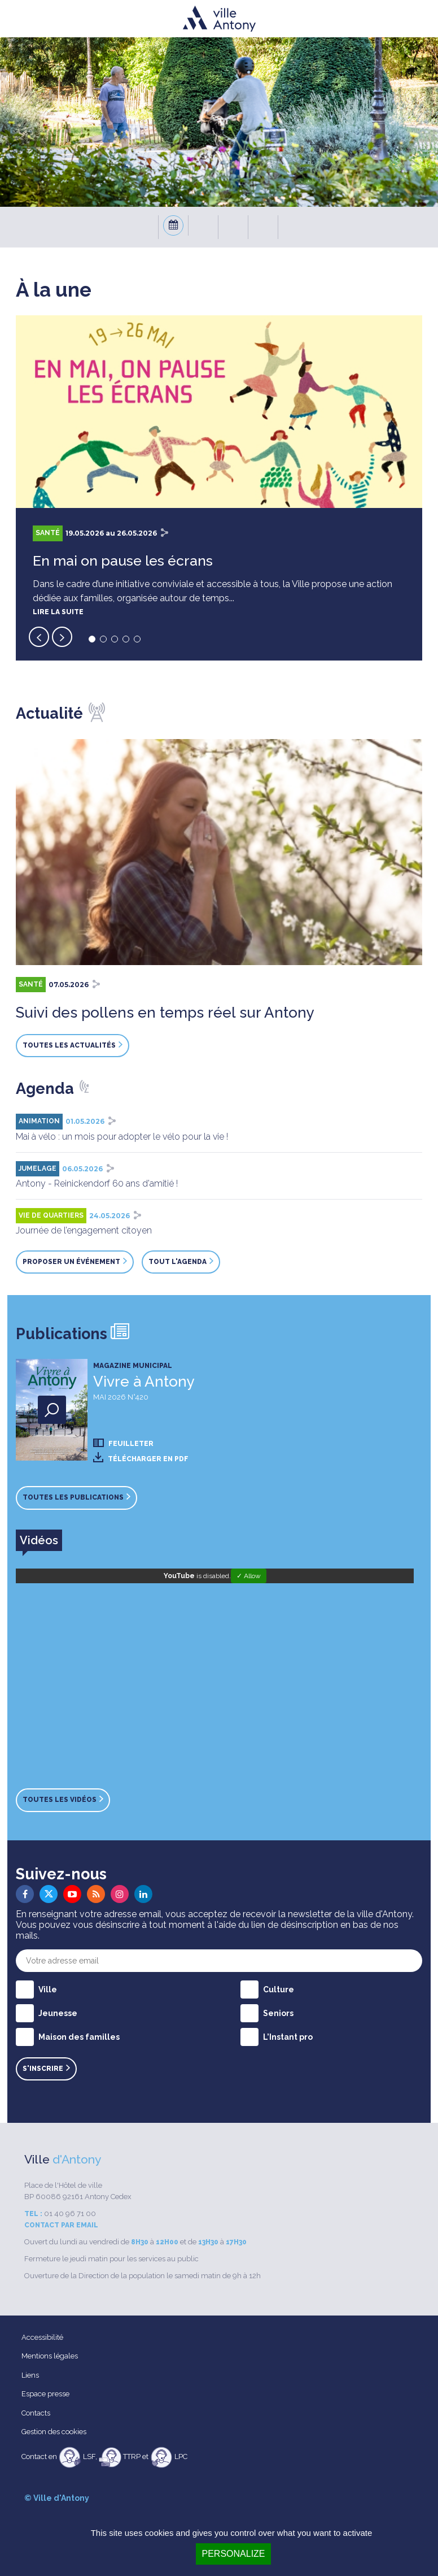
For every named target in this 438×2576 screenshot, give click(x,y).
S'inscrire (46, 2069)
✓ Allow (248, 1576)
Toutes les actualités (72, 1045)
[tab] (39, 1540)
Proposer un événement (75, 1262)
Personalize (233, 2553)
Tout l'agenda (180, 1262)
